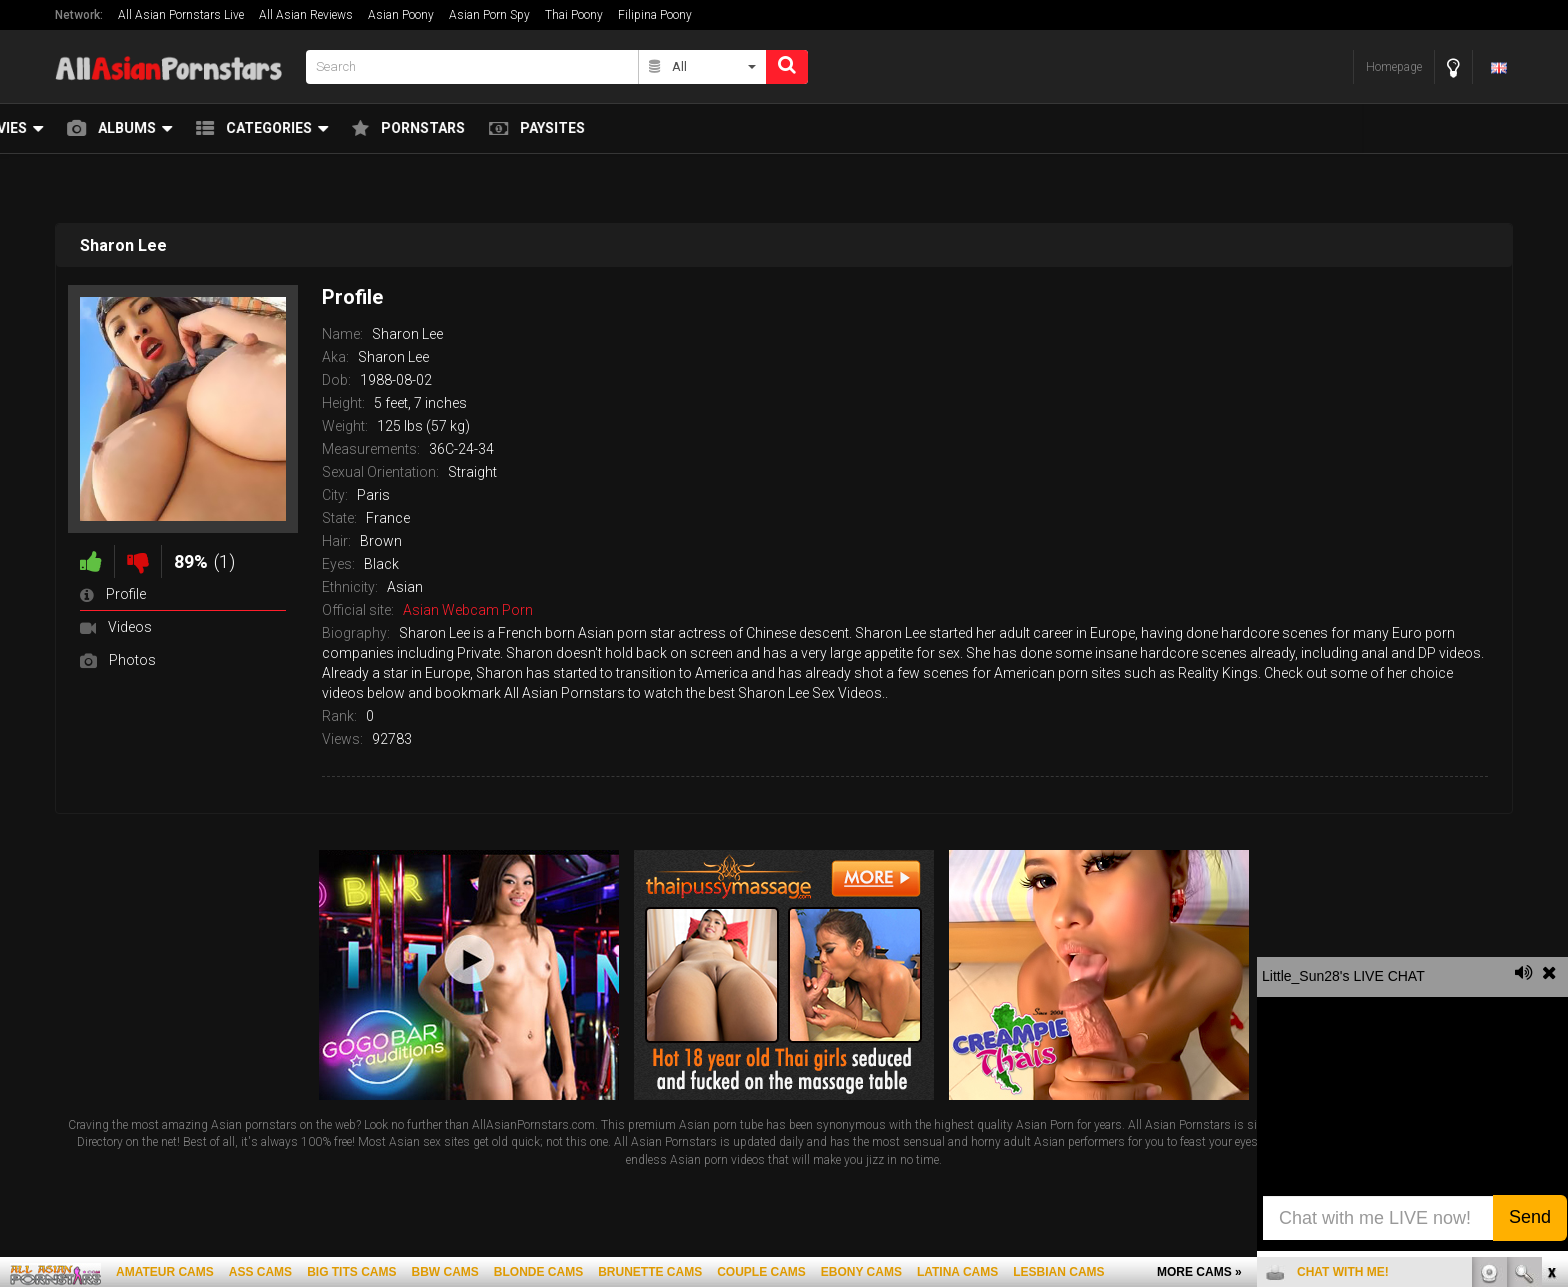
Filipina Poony (655, 15)
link (1550, 974)
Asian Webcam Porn (468, 610)
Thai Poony (574, 15)
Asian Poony (401, 15)
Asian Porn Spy (489, 15)
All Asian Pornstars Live (181, 15)
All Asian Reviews (306, 15)
